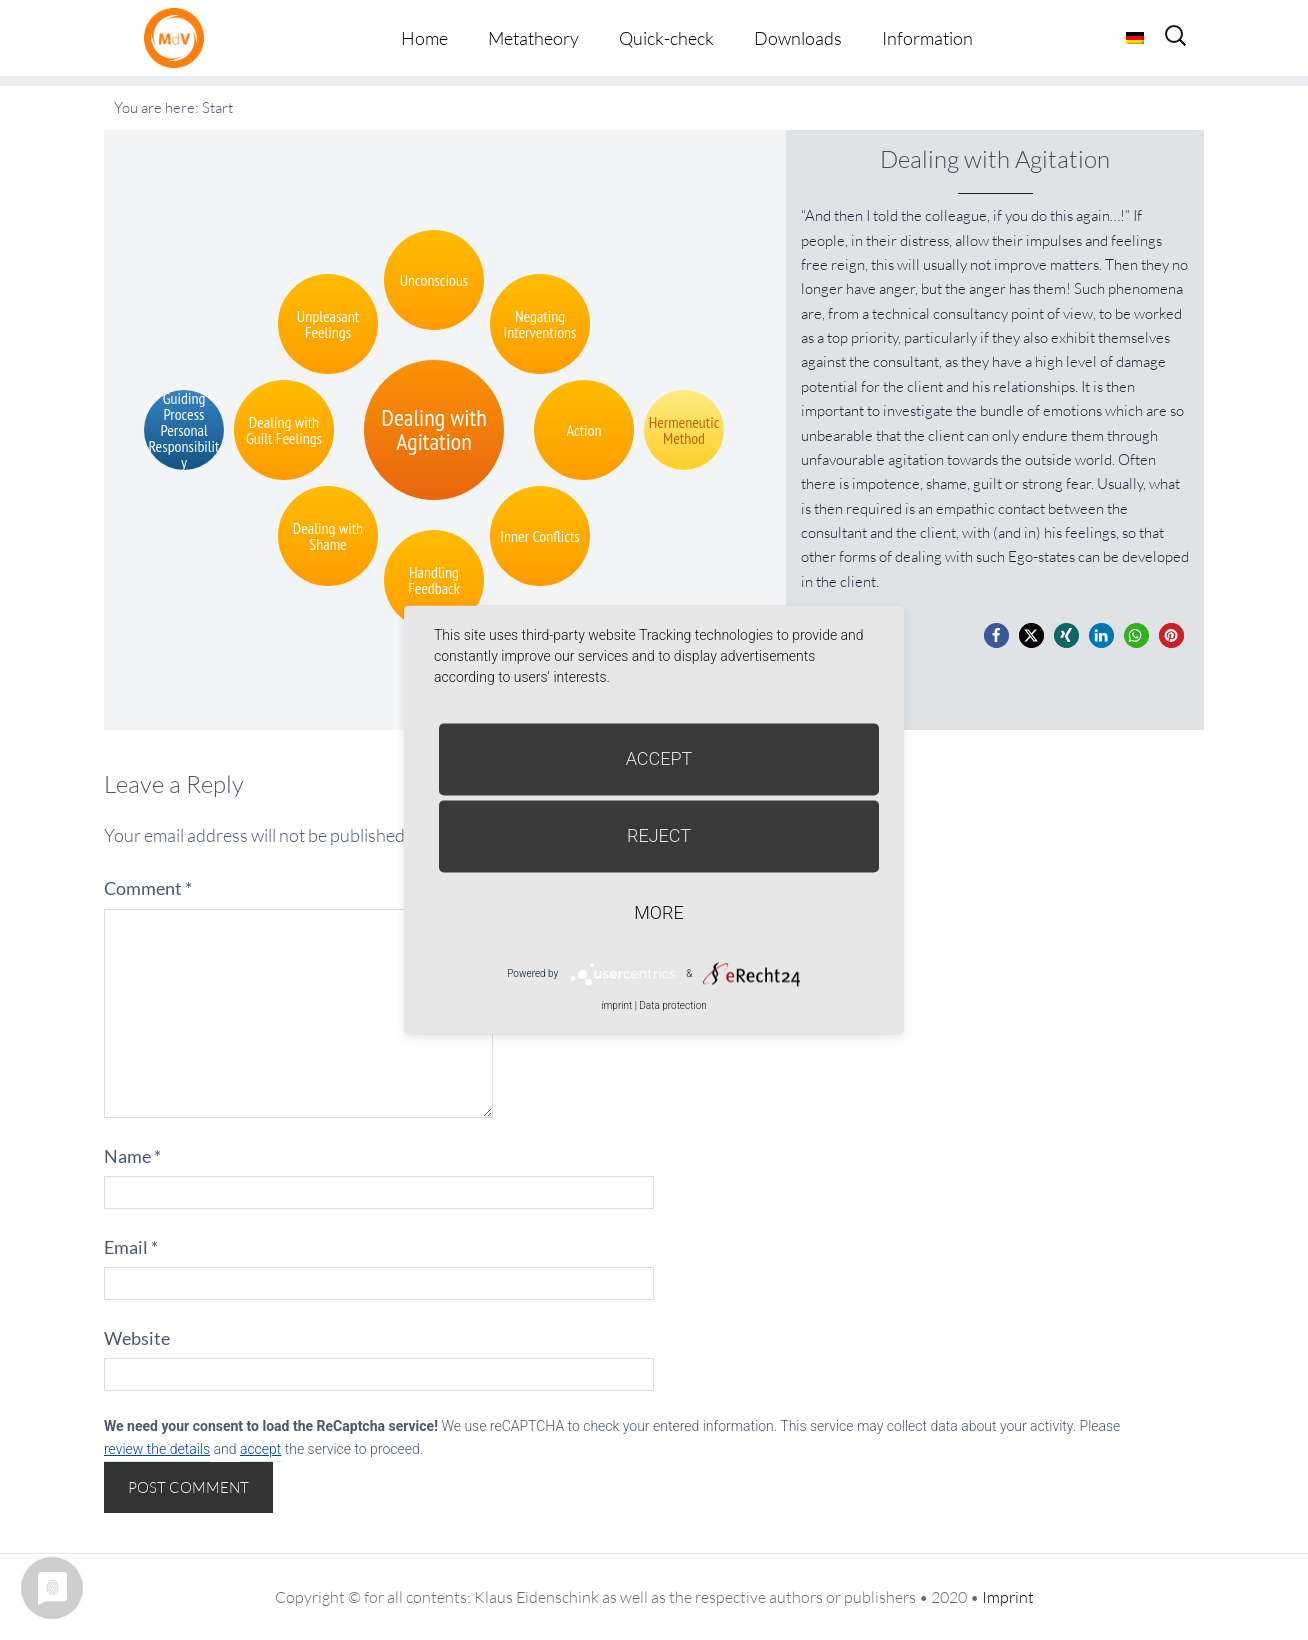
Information (927, 38)
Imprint (1008, 1597)
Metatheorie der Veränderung (179, 37)
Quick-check (666, 38)
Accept (659, 758)
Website (137, 1338)
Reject (659, 835)
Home (424, 38)
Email (131, 1247)
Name (132, 1156)
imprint (616, 1005)
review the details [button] (157, 1449)
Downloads (798, 38)
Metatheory (533, 38)
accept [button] (260, 1449)
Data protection (672, 1005)
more (658, 912)
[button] (996, 635)
